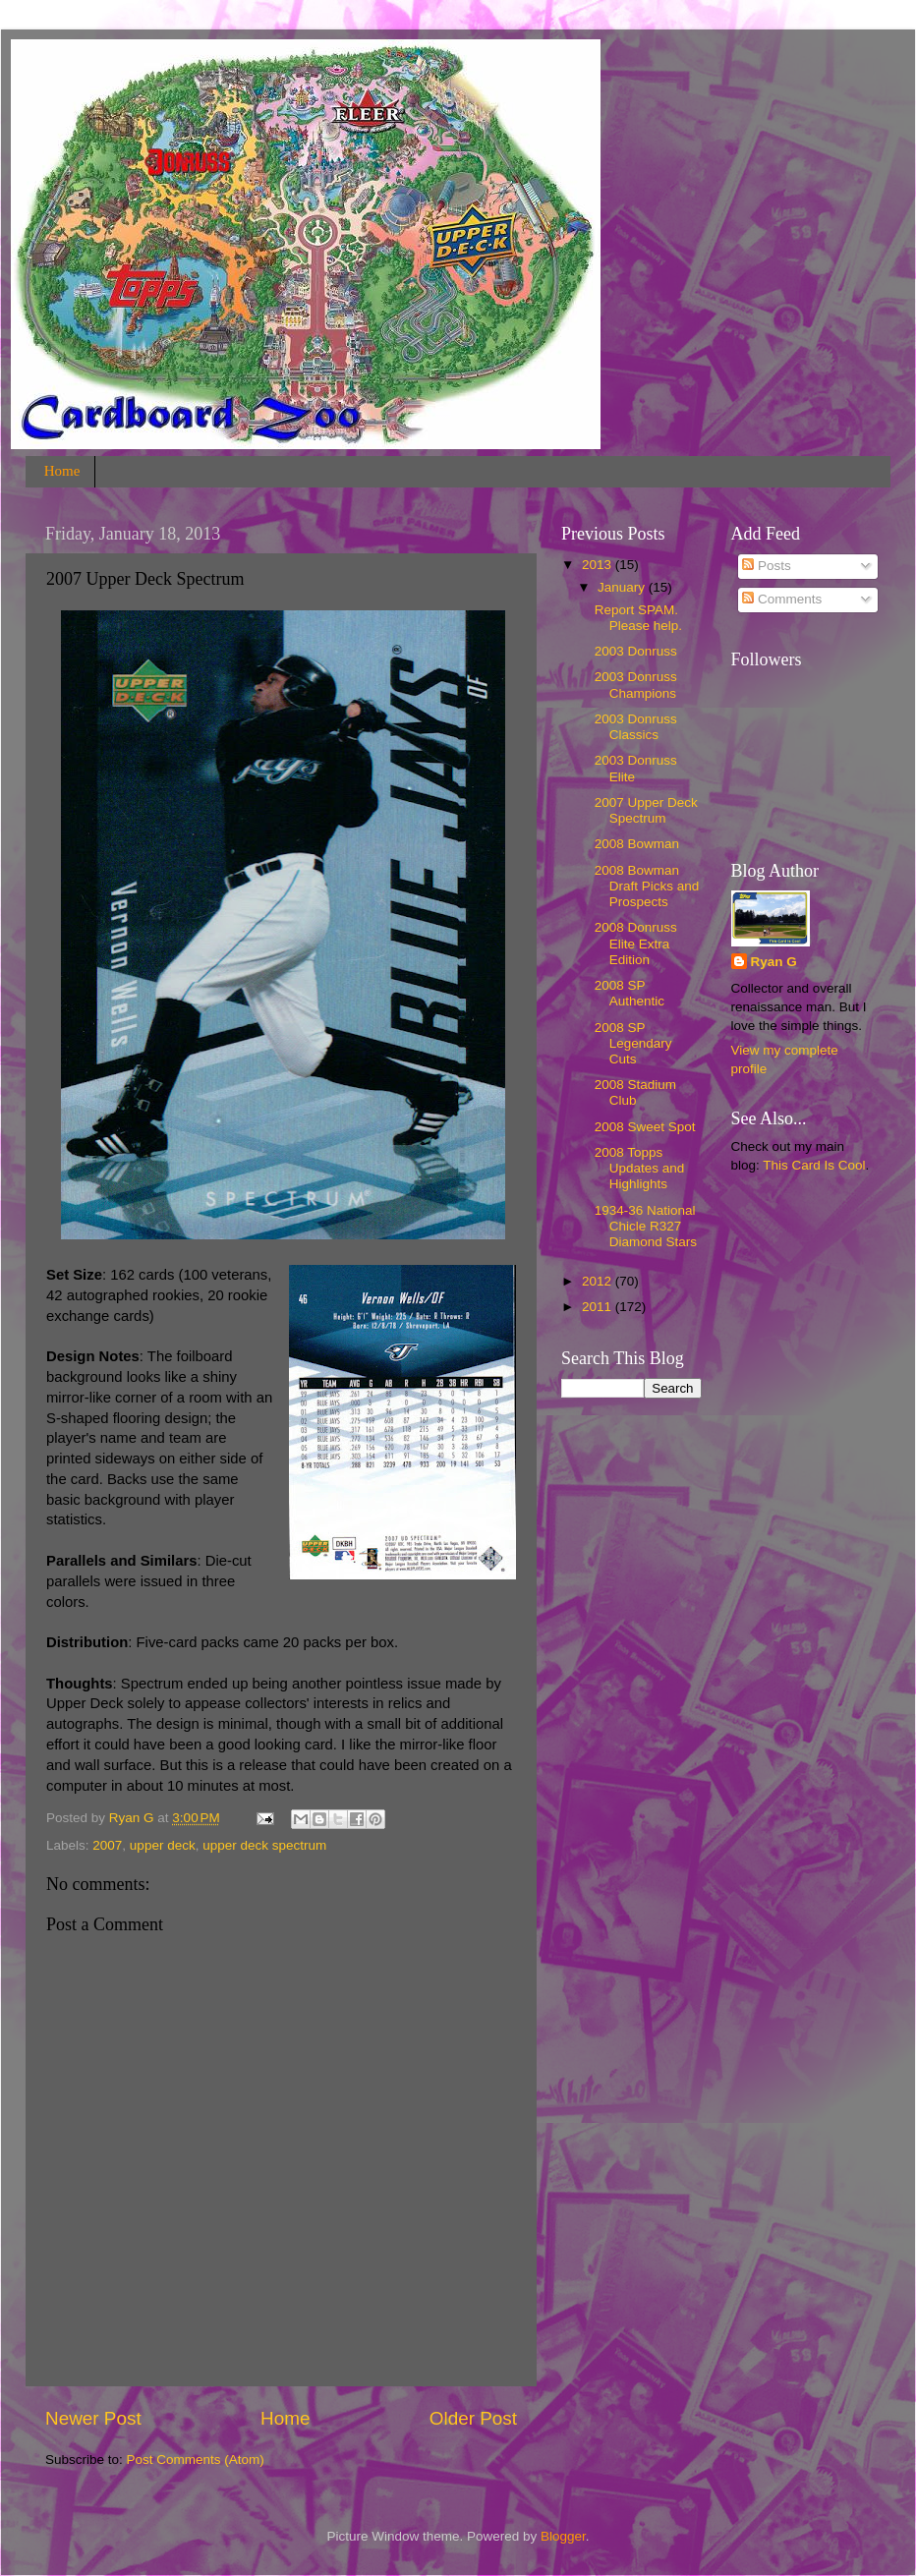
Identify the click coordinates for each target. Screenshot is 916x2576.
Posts (766, 565)
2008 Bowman (637, 843)
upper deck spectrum (264, 1845)
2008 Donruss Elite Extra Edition (636, 943)
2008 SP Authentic (629, 993)
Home (62, 471)
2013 (598, 564)
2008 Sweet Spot (645, 1126)
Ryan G (774, 961)
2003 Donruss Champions (636, 684)
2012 (598, 1281)
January (623, 587)
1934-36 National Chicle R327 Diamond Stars (646, 1226)
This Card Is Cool (814, 1165)
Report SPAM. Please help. (638, 617)
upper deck (163, 1845)
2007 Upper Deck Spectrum (646, 810)
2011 (598, 1306)
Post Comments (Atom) (195, 2459)
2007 (107, 1845)
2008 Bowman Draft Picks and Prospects (647, 886)
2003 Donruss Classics (636, 727)
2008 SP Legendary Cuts (633, 1043)
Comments (782, 599)
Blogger (563, 2536)
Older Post (473, 2418)
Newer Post (93, 2418)
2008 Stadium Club (635, 1092)
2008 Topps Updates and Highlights (640, 1168)
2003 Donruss (636, 651)
